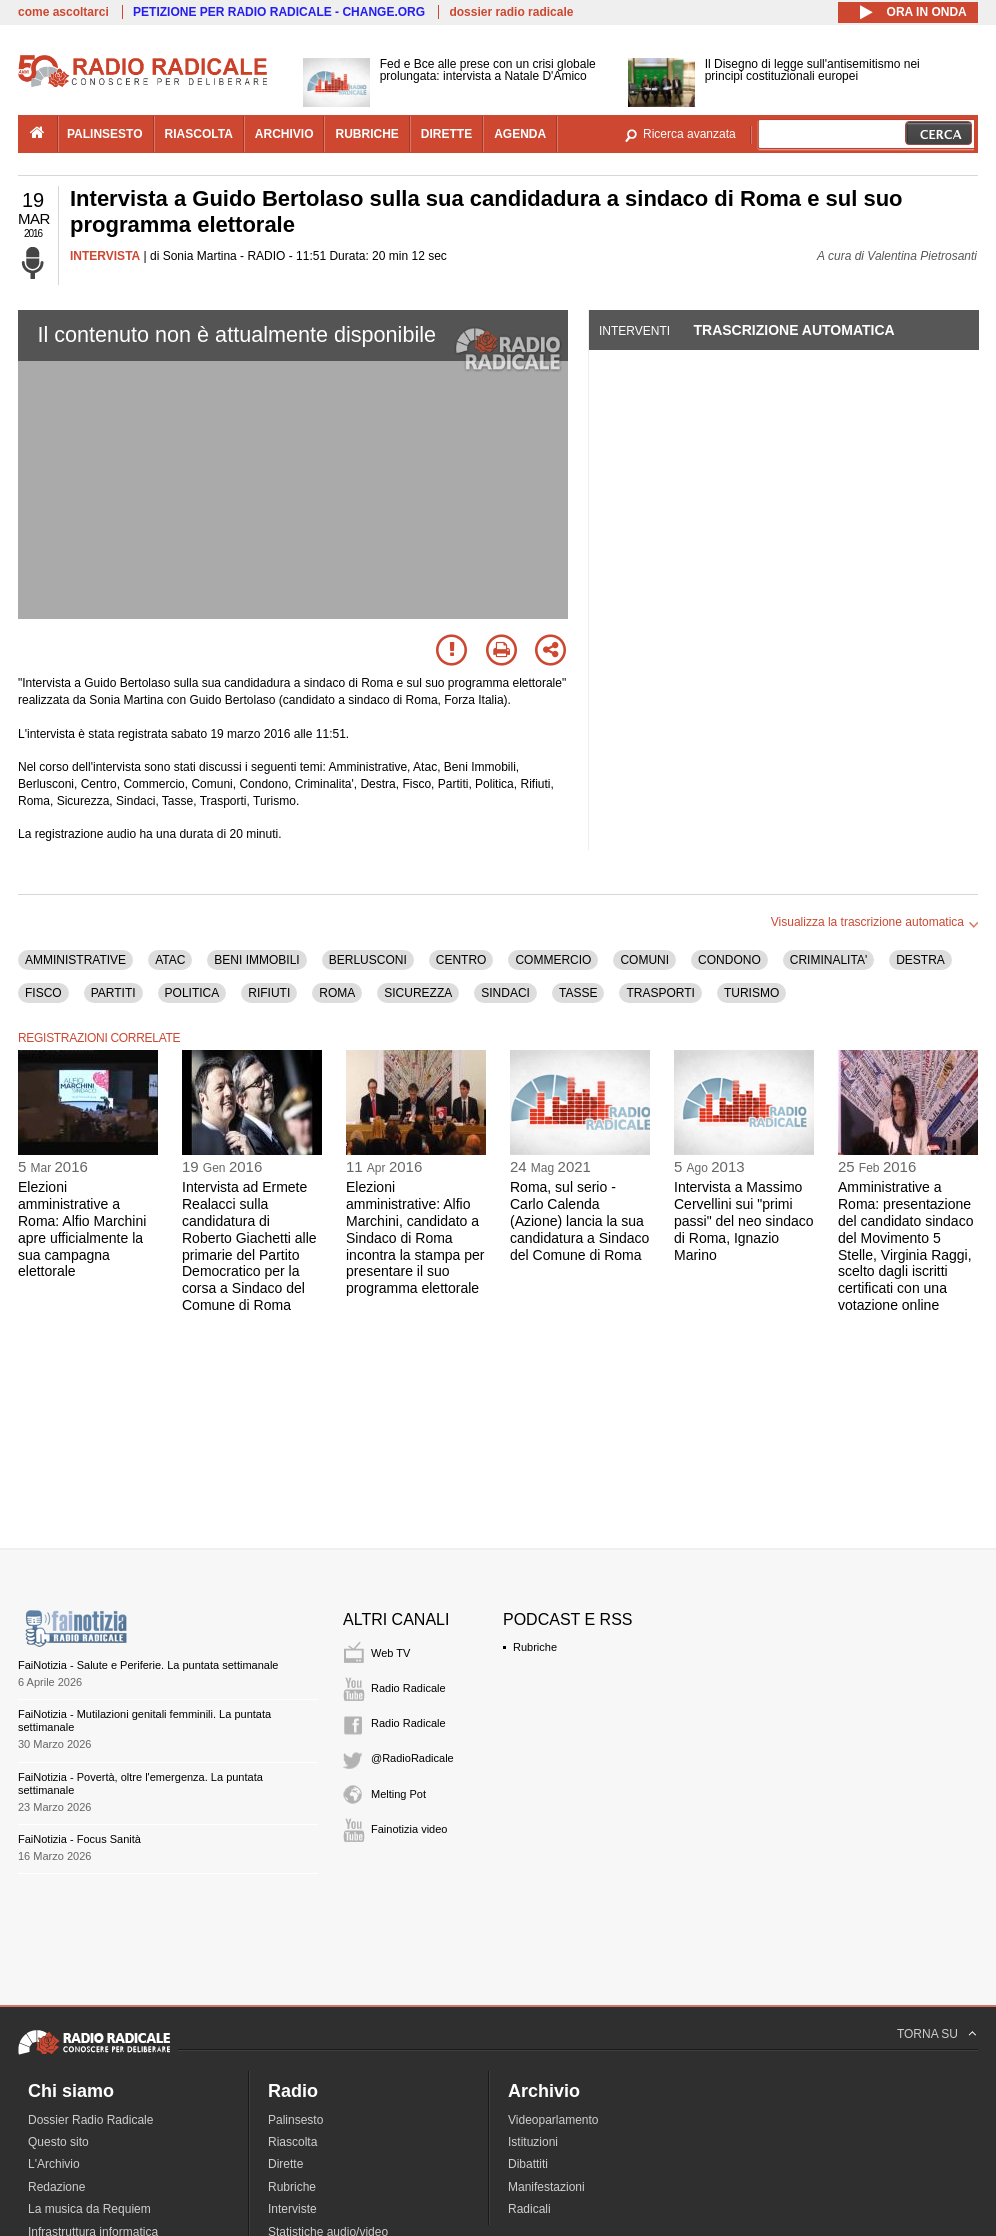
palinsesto (105, 134)
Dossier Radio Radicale (90, 2120)
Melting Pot (398, 1794)
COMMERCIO (553, 960)
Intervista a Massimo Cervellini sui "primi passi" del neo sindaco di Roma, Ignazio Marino (744, 1220)
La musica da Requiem (89, 2209)
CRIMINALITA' (828, 960)
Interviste (292, 2209)
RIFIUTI (269, 993)
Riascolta (292, 2142)
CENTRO (461, 960)
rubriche (366, 134)
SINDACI (505, 993)
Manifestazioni (546, 2187)
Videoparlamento (553, 2120)
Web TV (390, 1653)
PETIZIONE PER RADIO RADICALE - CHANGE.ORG (279, 12)
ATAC (170, 960)
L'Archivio (54, 2164)
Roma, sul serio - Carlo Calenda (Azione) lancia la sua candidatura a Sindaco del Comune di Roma (579, 1220)
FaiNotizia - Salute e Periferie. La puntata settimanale (148, 1665)
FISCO (43, 993)
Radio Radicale (408, 1688)
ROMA (337, 993)
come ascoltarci (63, 12)
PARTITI (113, 993)
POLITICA (192, 993)
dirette (446, 134)
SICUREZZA (418, 993)
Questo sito (58, 2142)
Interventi (634, 331)
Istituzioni (533, 2142)
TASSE (578, 993)
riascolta (199, 134)
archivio (284, 134)
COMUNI (644, 960)
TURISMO (751, 993)
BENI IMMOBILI (256, 960)
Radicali (529, 2209)
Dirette (285, 2164)
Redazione (56, 2187)
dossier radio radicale (511, 12)
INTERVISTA (105, 256)
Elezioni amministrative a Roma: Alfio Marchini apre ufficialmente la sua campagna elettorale (82, 1229)
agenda (520, 134)
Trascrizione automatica (793, 330)
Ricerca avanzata (689, 134)
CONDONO (729, 960)
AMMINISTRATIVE (75, 960)
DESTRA (920, 960)
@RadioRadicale (412, 1758)
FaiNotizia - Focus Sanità (79, 1839)
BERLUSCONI (368, 960)
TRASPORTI (660, 993)
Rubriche (535, 1647)
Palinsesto (295, 2120)
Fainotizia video (409, 1829)
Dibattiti (528, 2164)
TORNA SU (927, 2034)
